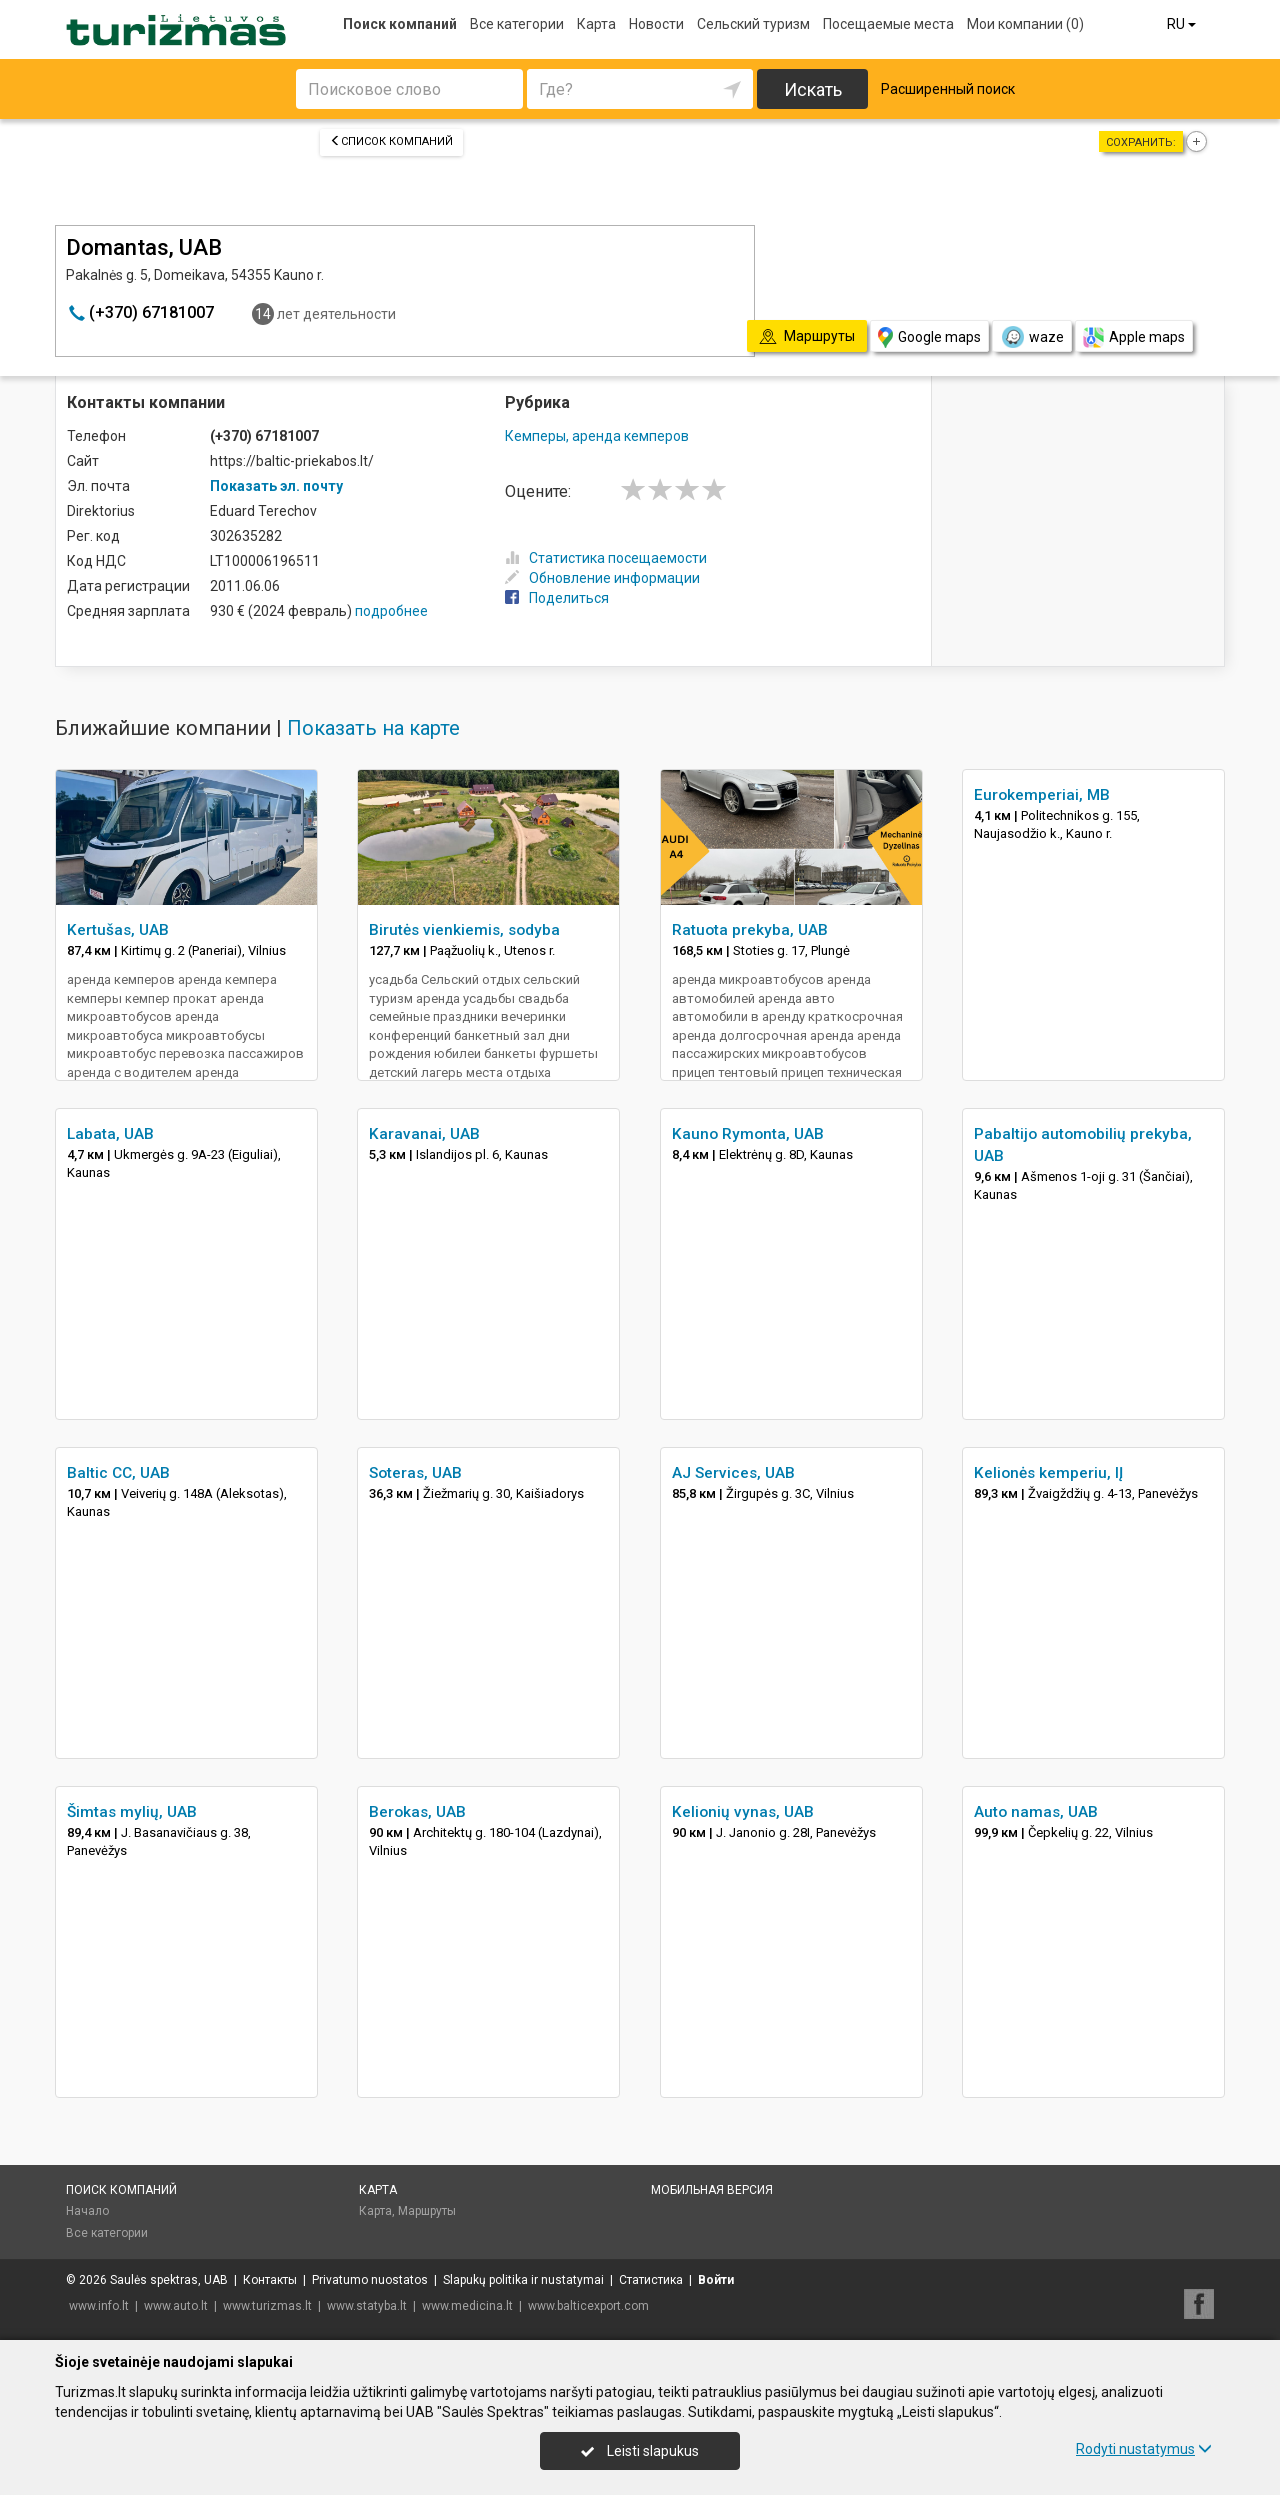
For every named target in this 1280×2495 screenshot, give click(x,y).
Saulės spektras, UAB (169, 2280)
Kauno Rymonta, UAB (748, 1134)
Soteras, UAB (415, 1473)
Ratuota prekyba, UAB (750, 930)
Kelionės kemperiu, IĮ (1048, 1473)
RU (1183, 24)
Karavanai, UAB (424, 1134)
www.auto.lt (176, 2306)
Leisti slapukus (640, 2451)
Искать (813, 89)
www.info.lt (99, 2306)
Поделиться (557, 598)
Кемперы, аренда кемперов (597, 436)
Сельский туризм (753, 24)
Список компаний (391, 141)
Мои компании (1025, 24)
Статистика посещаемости (606, 558)
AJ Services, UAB (733, 1473)
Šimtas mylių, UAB (132, 1812)
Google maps (929, 337)
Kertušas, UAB (118, 930)
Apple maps (1134, 337)
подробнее (391, 611)
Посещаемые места (888, 24)
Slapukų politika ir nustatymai (523, 2280)
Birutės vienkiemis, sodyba (464, 930)
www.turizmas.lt (267, 2306)
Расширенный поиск (948, 89)
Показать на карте (373, 728)
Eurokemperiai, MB (1042, 795)
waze (1032, 337)
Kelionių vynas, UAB (743, 1812)
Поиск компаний (400, 24)
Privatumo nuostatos (370, 2280)
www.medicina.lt (467, 2306)
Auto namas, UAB (1036, 1812)
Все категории (517, 24)
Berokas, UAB (417, 1812)
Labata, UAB (110, 1134)
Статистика (651, 2280)
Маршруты (427, 2211)
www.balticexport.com (588, 2306)
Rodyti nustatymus (1144, 2449)
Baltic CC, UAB (118, 1473)
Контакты (270, 2280)
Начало (87, 2211)
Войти (716, 2280)
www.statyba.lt (367, 2306)
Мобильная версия (712, 2190)
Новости (656, 24)
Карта (596, 24)
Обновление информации (602, 578)
